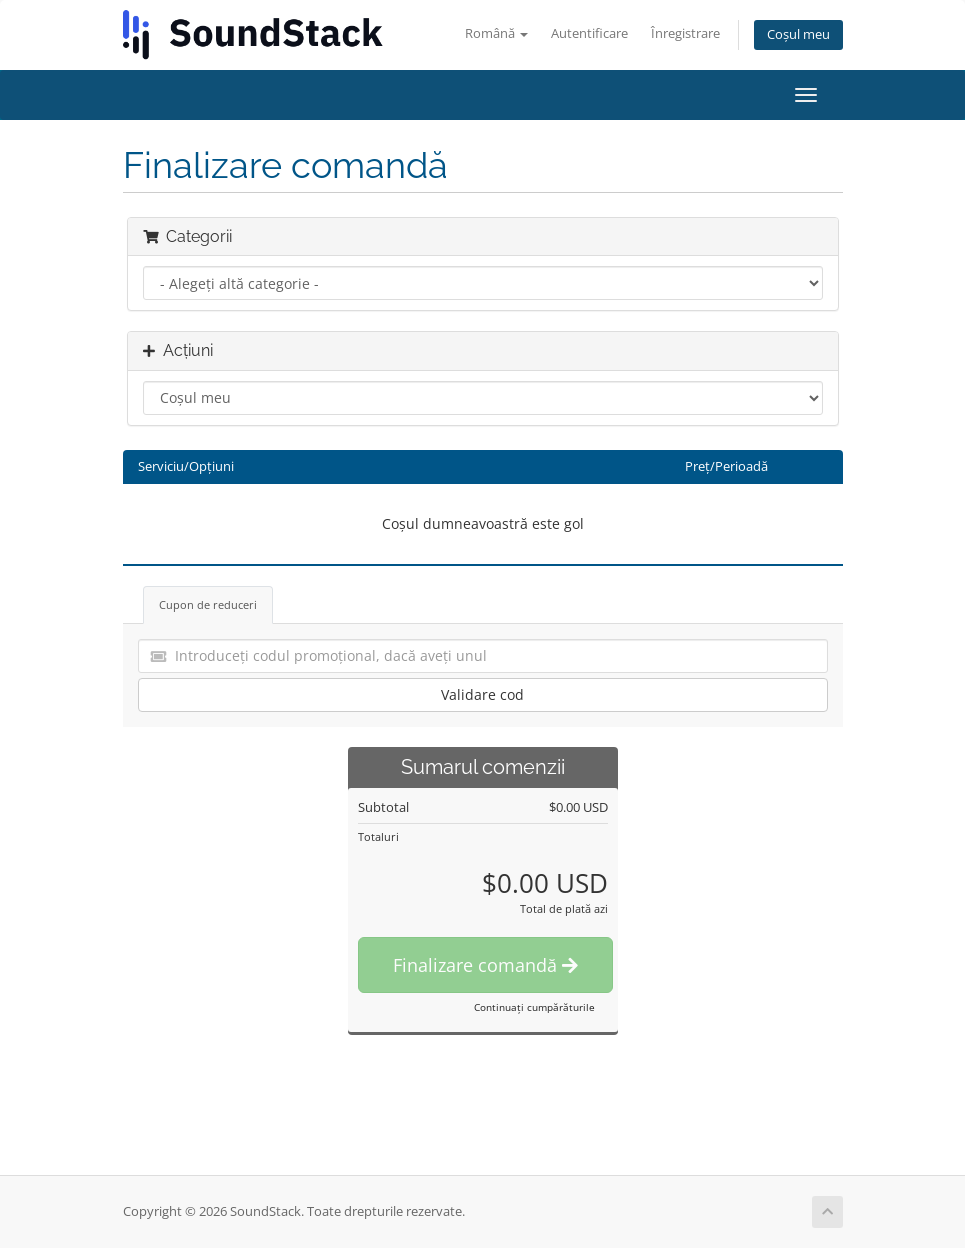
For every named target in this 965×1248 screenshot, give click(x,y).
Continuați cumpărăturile (534, 1007)
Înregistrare (685, 33)
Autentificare (589, 33)
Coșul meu (798, 34)
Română (496, 33)
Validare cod (482, 694)
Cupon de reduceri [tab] (208, 604)
